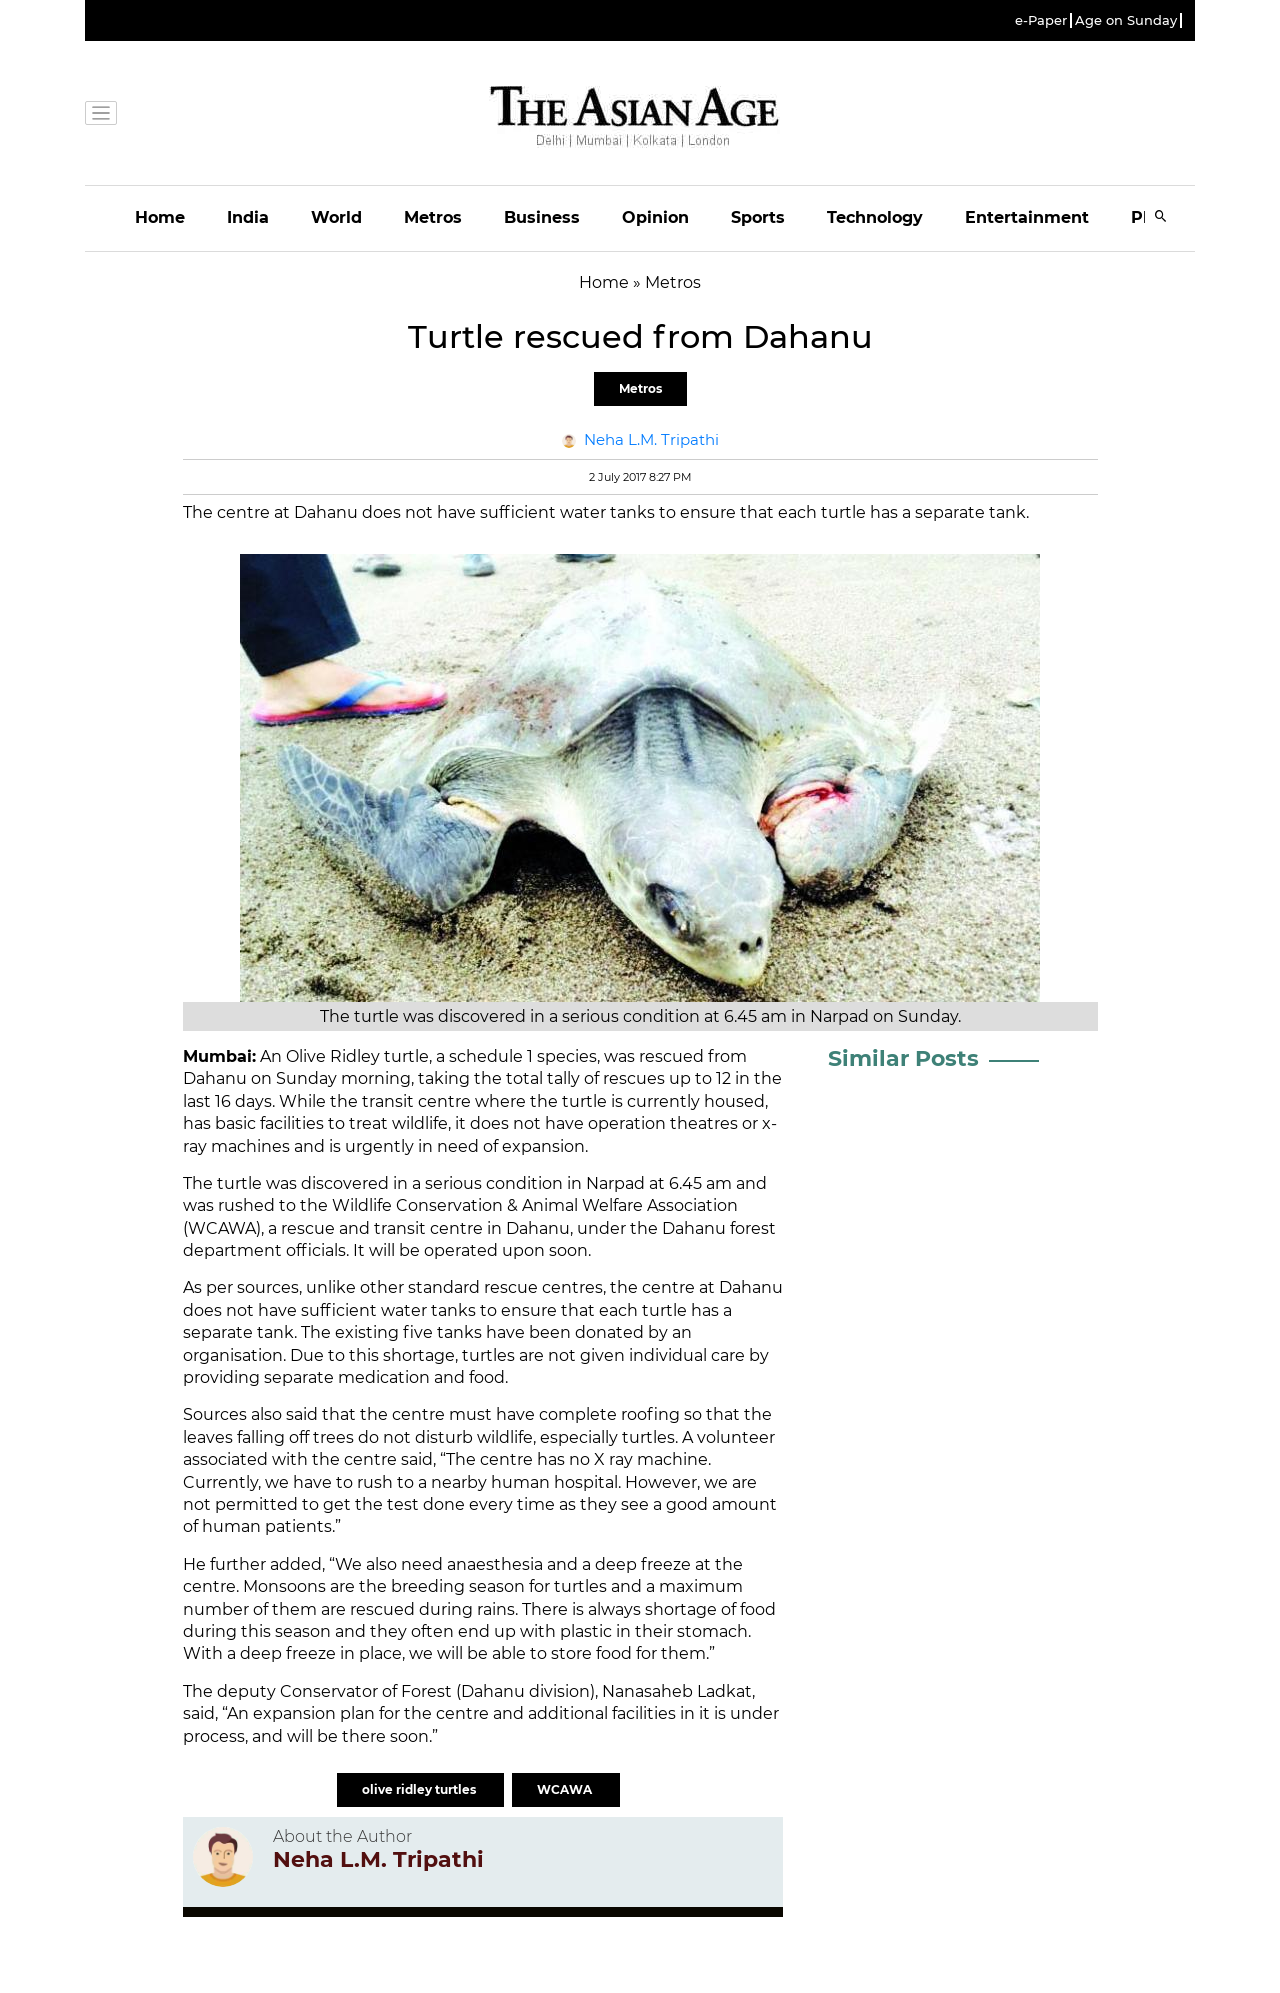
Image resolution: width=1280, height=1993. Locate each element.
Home (160, 217)
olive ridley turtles (420, 1789)
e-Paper (1041, 20)
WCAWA (566, 1789)
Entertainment (1027, 217)
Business (542, 217)
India (248, 217)
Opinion (655, 217)
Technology (875, 217)
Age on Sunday (1126, 20)
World (336, 217)
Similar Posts (903, 1058)
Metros (433, 217)
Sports (758, 217)
